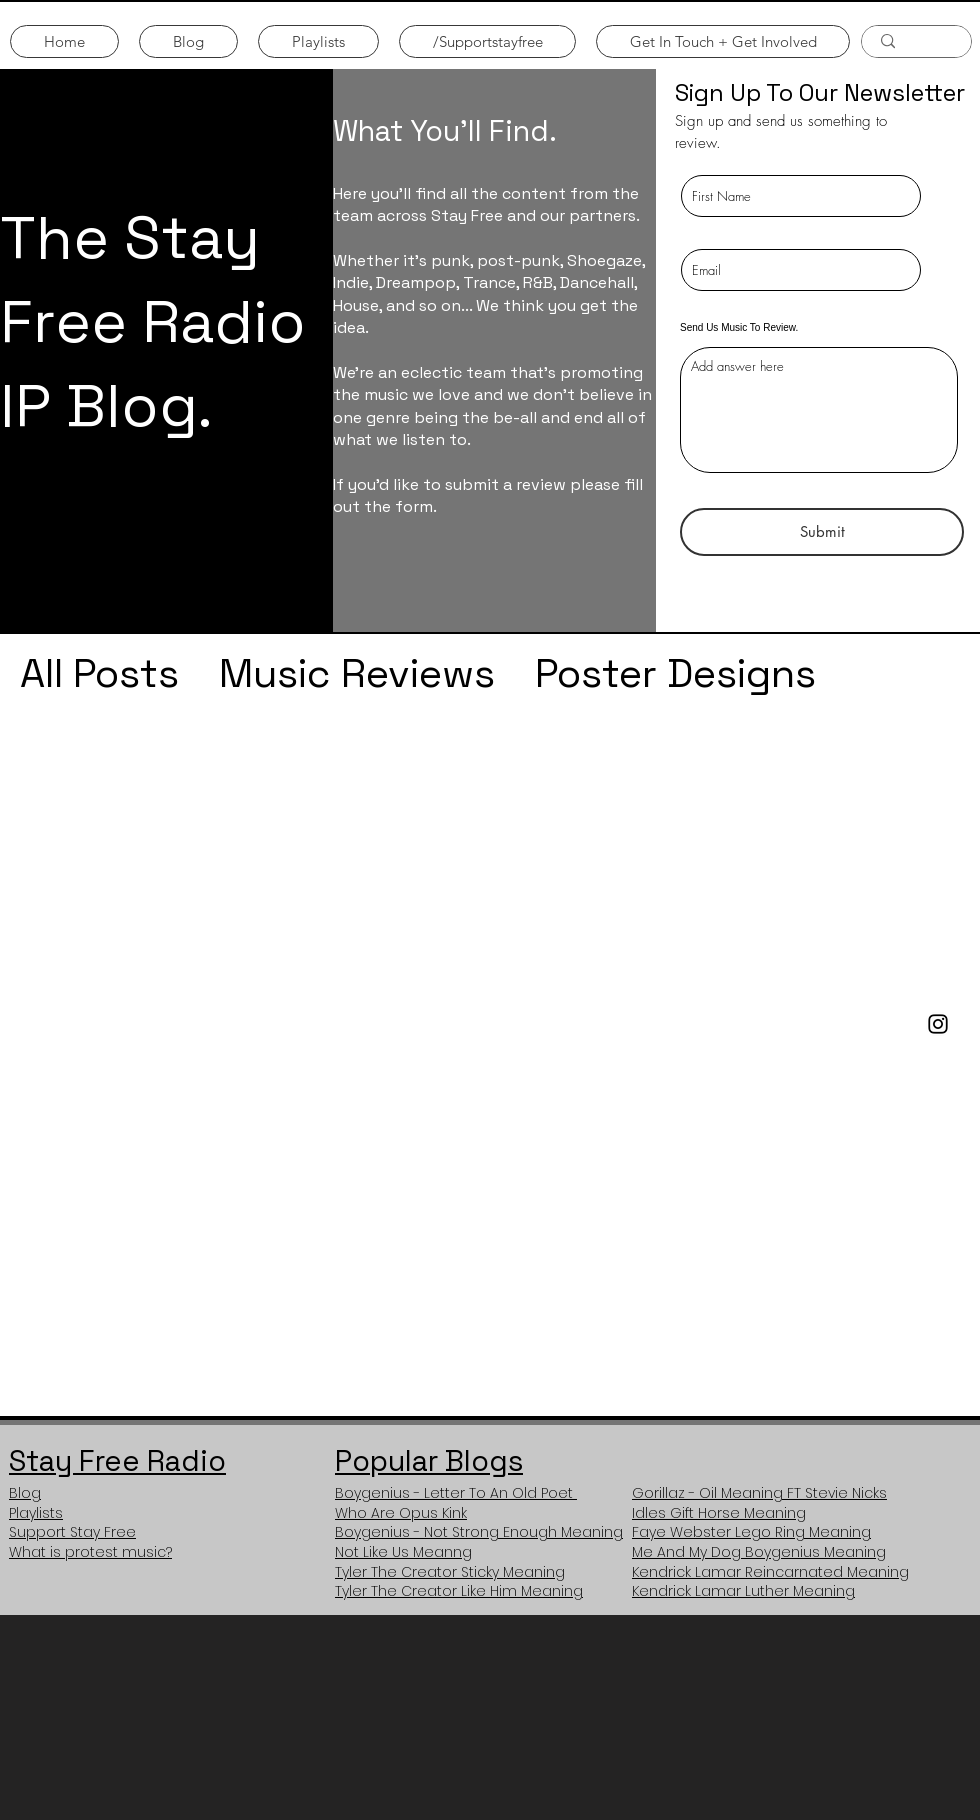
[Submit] (822, 532)
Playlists (36, 1513)
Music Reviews (357, 673)
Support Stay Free (72, 1532)
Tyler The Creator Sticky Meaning (450, 1572)
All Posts (99, 673)
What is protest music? (90, 1552)
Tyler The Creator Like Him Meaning (459, 1591)
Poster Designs (675, 673)
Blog (25, 1493)
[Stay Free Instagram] (938, 1024)
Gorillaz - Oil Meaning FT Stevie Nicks (759, 1493)
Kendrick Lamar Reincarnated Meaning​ (770, 1572)
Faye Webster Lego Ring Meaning (751, 1532)
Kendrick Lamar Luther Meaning (743, 1591)
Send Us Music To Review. (739, 328)
